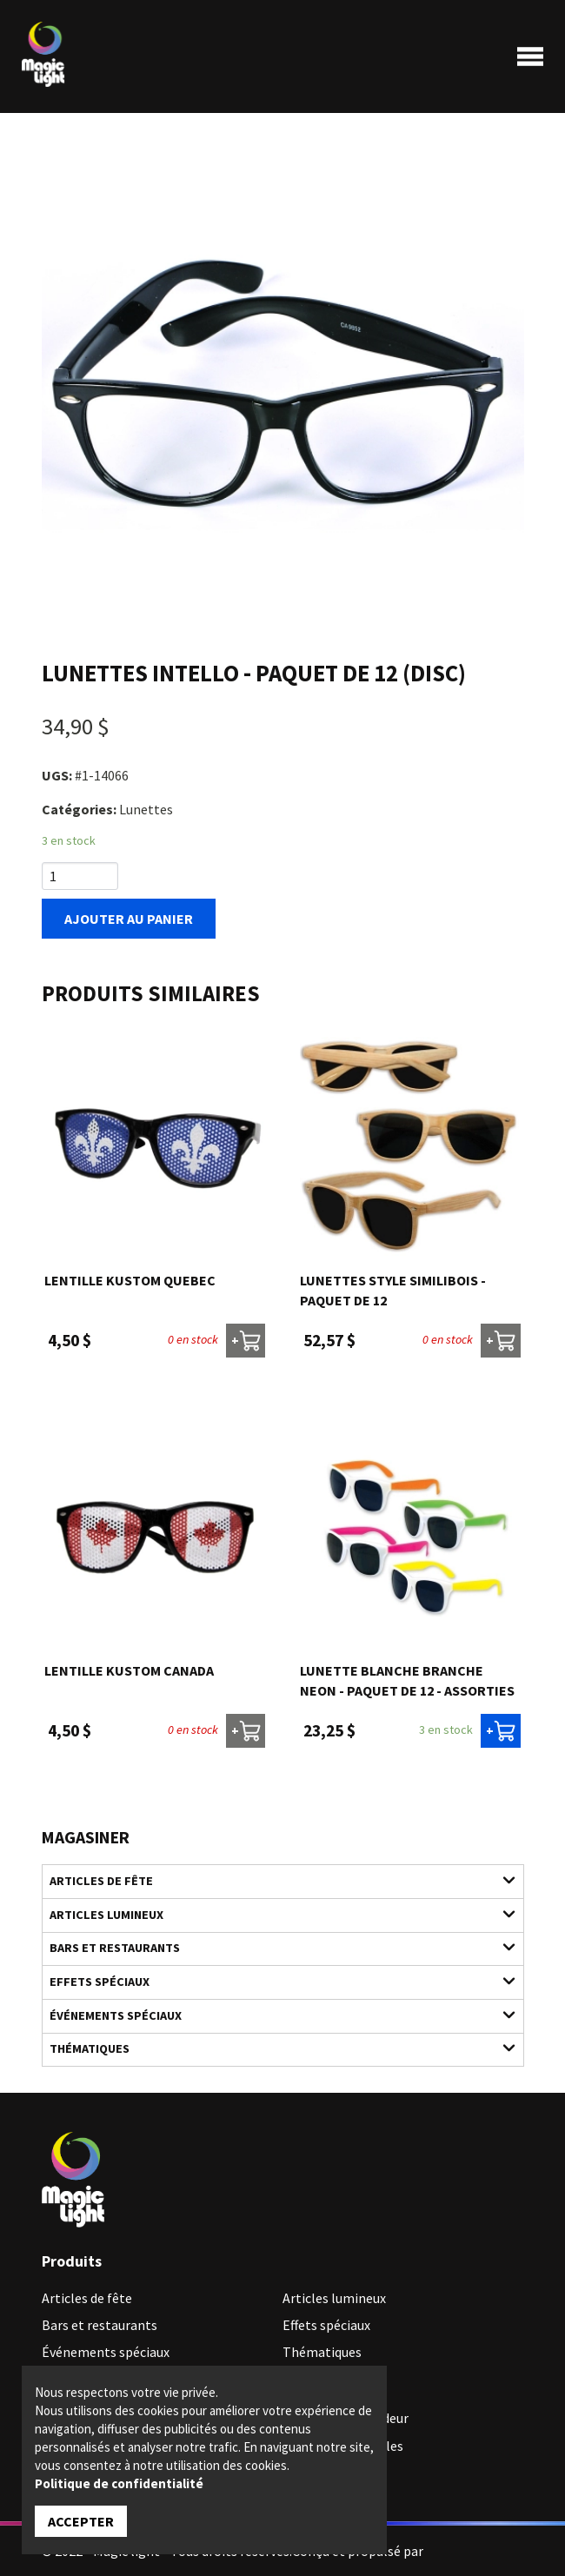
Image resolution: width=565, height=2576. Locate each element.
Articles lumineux (272, 1914)
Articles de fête (272, 1880)
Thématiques (272, 2048)
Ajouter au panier (128, 918)
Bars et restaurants (272, 1947)
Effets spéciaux (272, 1981)
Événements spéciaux (272, 2015)
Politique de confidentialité (119, 2483)
